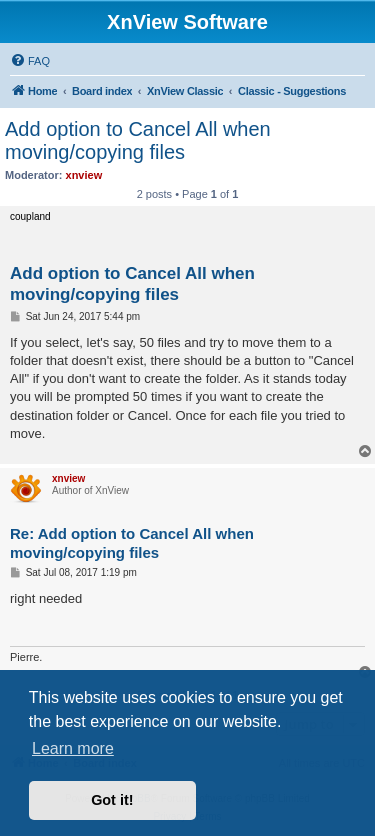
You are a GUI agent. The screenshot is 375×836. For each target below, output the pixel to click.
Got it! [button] (112, 800)
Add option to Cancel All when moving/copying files (138, 140)
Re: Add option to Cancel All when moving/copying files (132, 543)
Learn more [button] (73, 748)
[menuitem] (30, 61)
